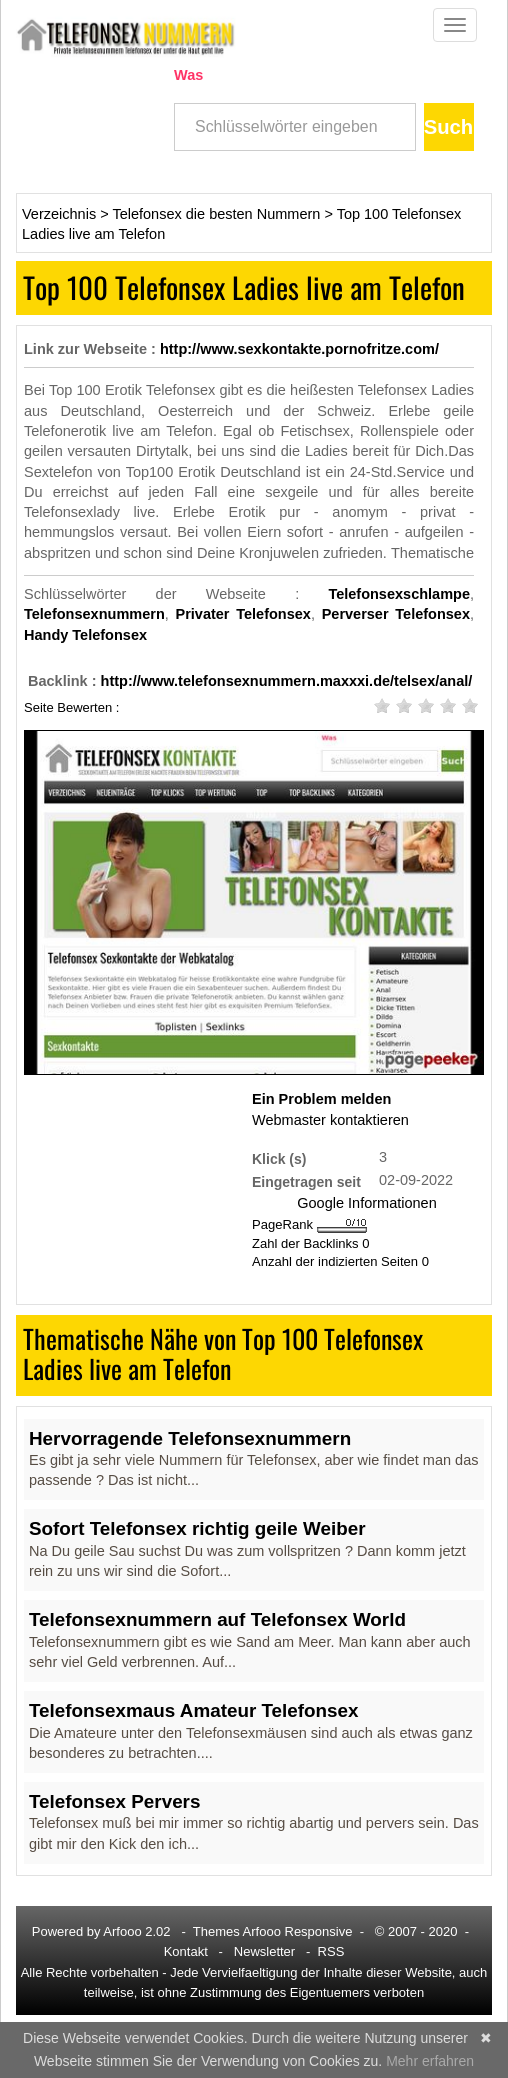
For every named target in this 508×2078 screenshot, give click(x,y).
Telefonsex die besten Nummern (216, 214)
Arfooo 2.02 (136, 1931)
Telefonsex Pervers (114, 1801)
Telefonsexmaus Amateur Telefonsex (194, 1710)
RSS (331, 1951)
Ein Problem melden (321, 1099)
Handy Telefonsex (85, 635)
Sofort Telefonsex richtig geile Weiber (197, 1528)
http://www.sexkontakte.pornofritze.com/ (299, 349)
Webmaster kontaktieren (330, 1120)
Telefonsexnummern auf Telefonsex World (217, 1619)
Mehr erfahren (430, 2061)
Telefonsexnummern (94, 614)
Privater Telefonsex (243, 614)
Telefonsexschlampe (399, 594)
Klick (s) (279, 1158)
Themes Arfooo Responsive (273, 1931)
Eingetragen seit (306, 1181)
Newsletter (264, 1951)
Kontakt (186, 1951)
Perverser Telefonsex (396, 614)
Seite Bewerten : (71, 707)
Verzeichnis (59, 214)
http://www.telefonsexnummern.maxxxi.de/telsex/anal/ (287, 681)
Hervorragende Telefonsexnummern (190, 1438)
